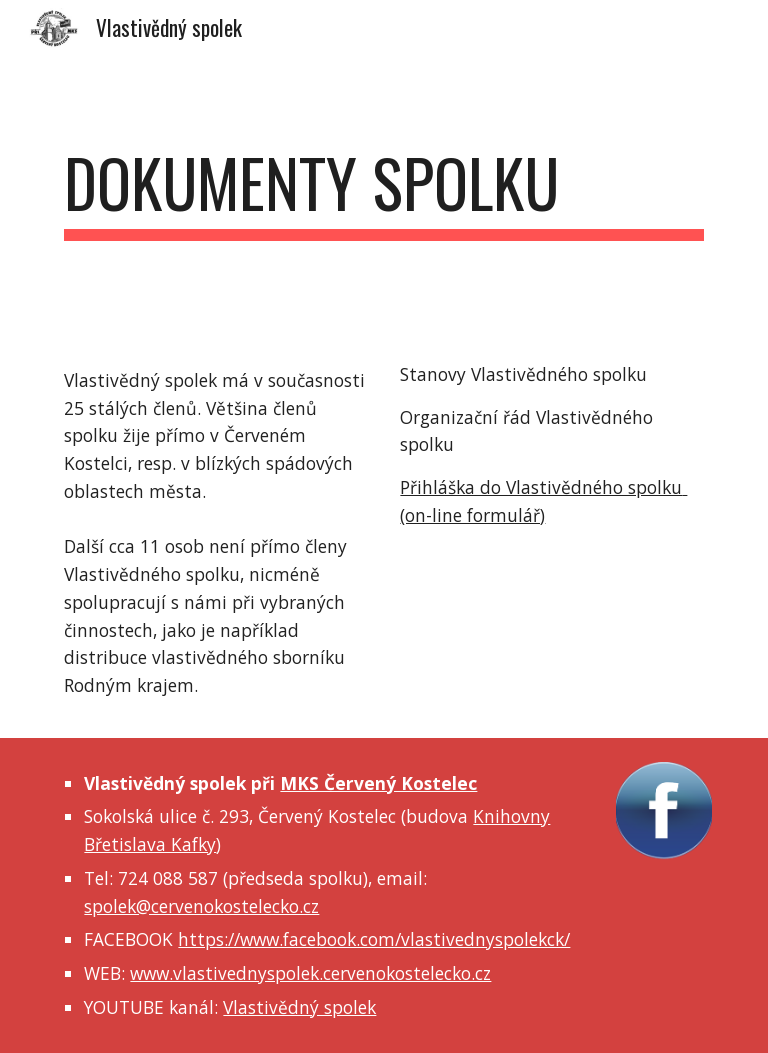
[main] (383, 192)
